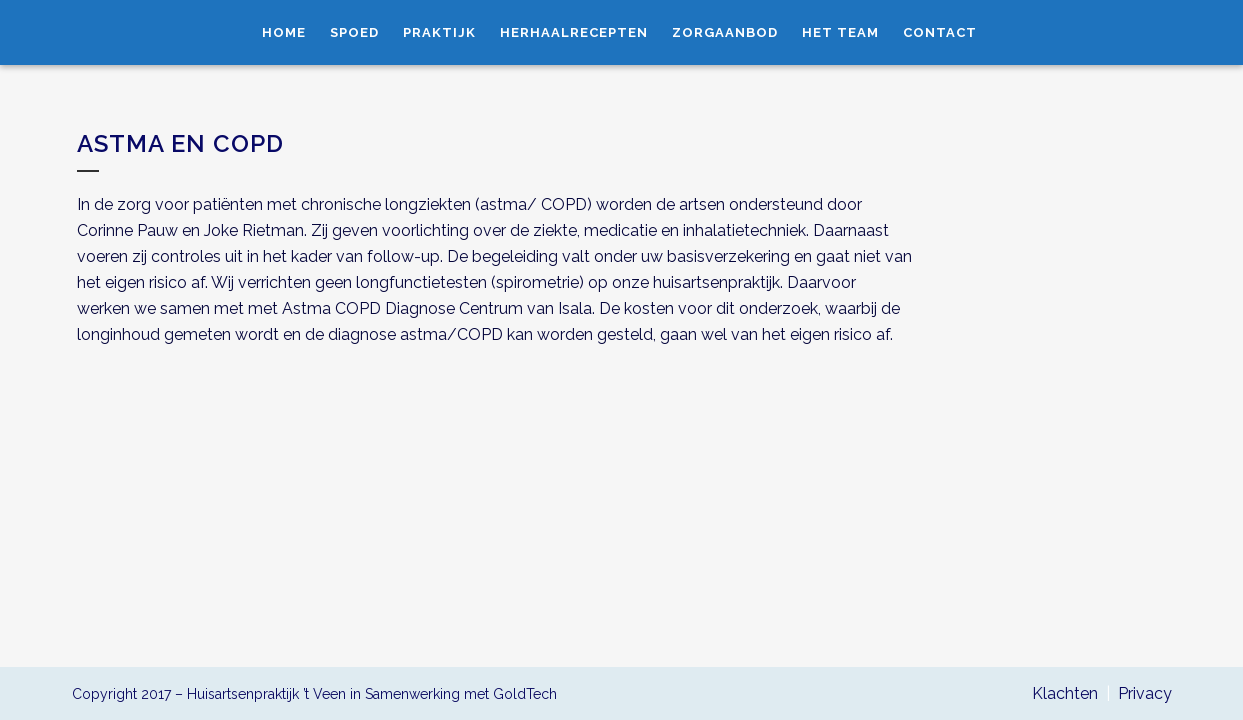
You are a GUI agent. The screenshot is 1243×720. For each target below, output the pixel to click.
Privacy (1145, 693)
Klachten (1065, 693)
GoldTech (525, 694)
